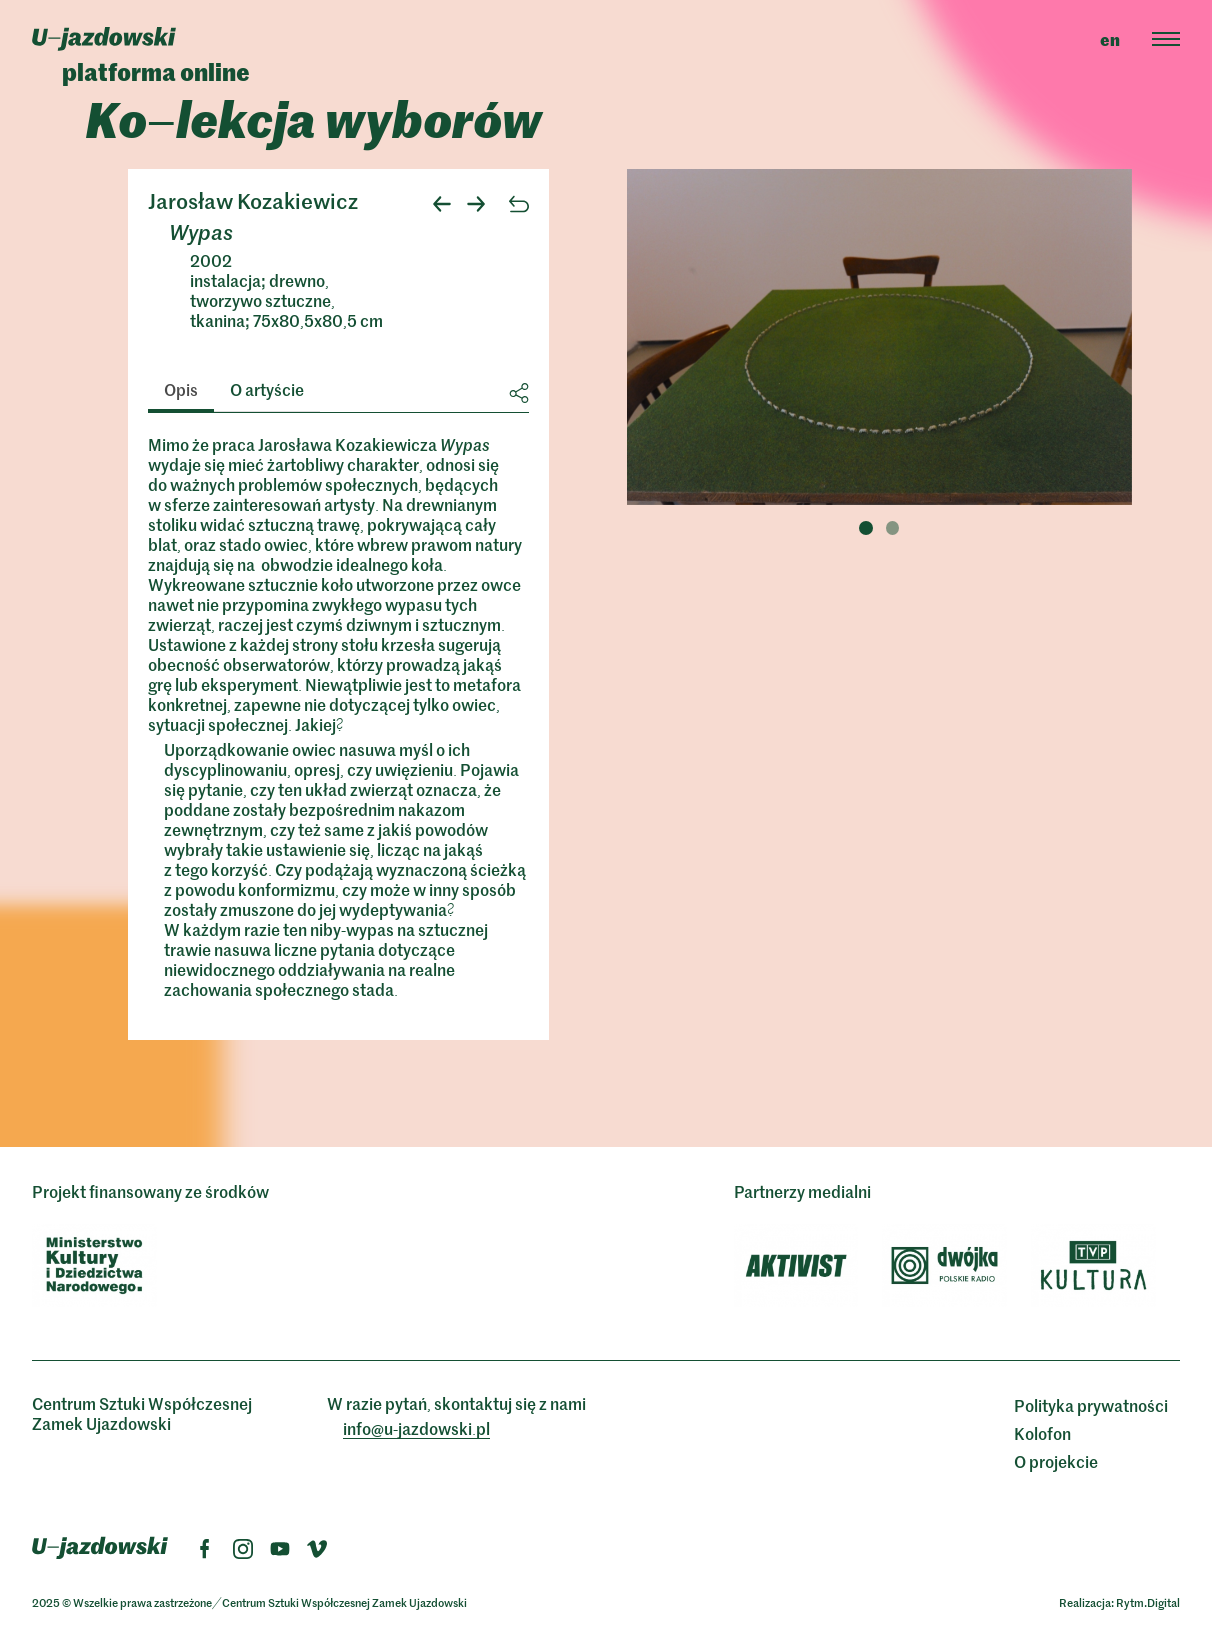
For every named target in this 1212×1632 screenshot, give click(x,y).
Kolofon (1042, 1433)
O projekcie (1056, 1461)
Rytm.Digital (1148, 1602)
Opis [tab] (181, 389)
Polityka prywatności (1091, 1405)
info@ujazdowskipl (416, 1428)
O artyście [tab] (267, 389)
